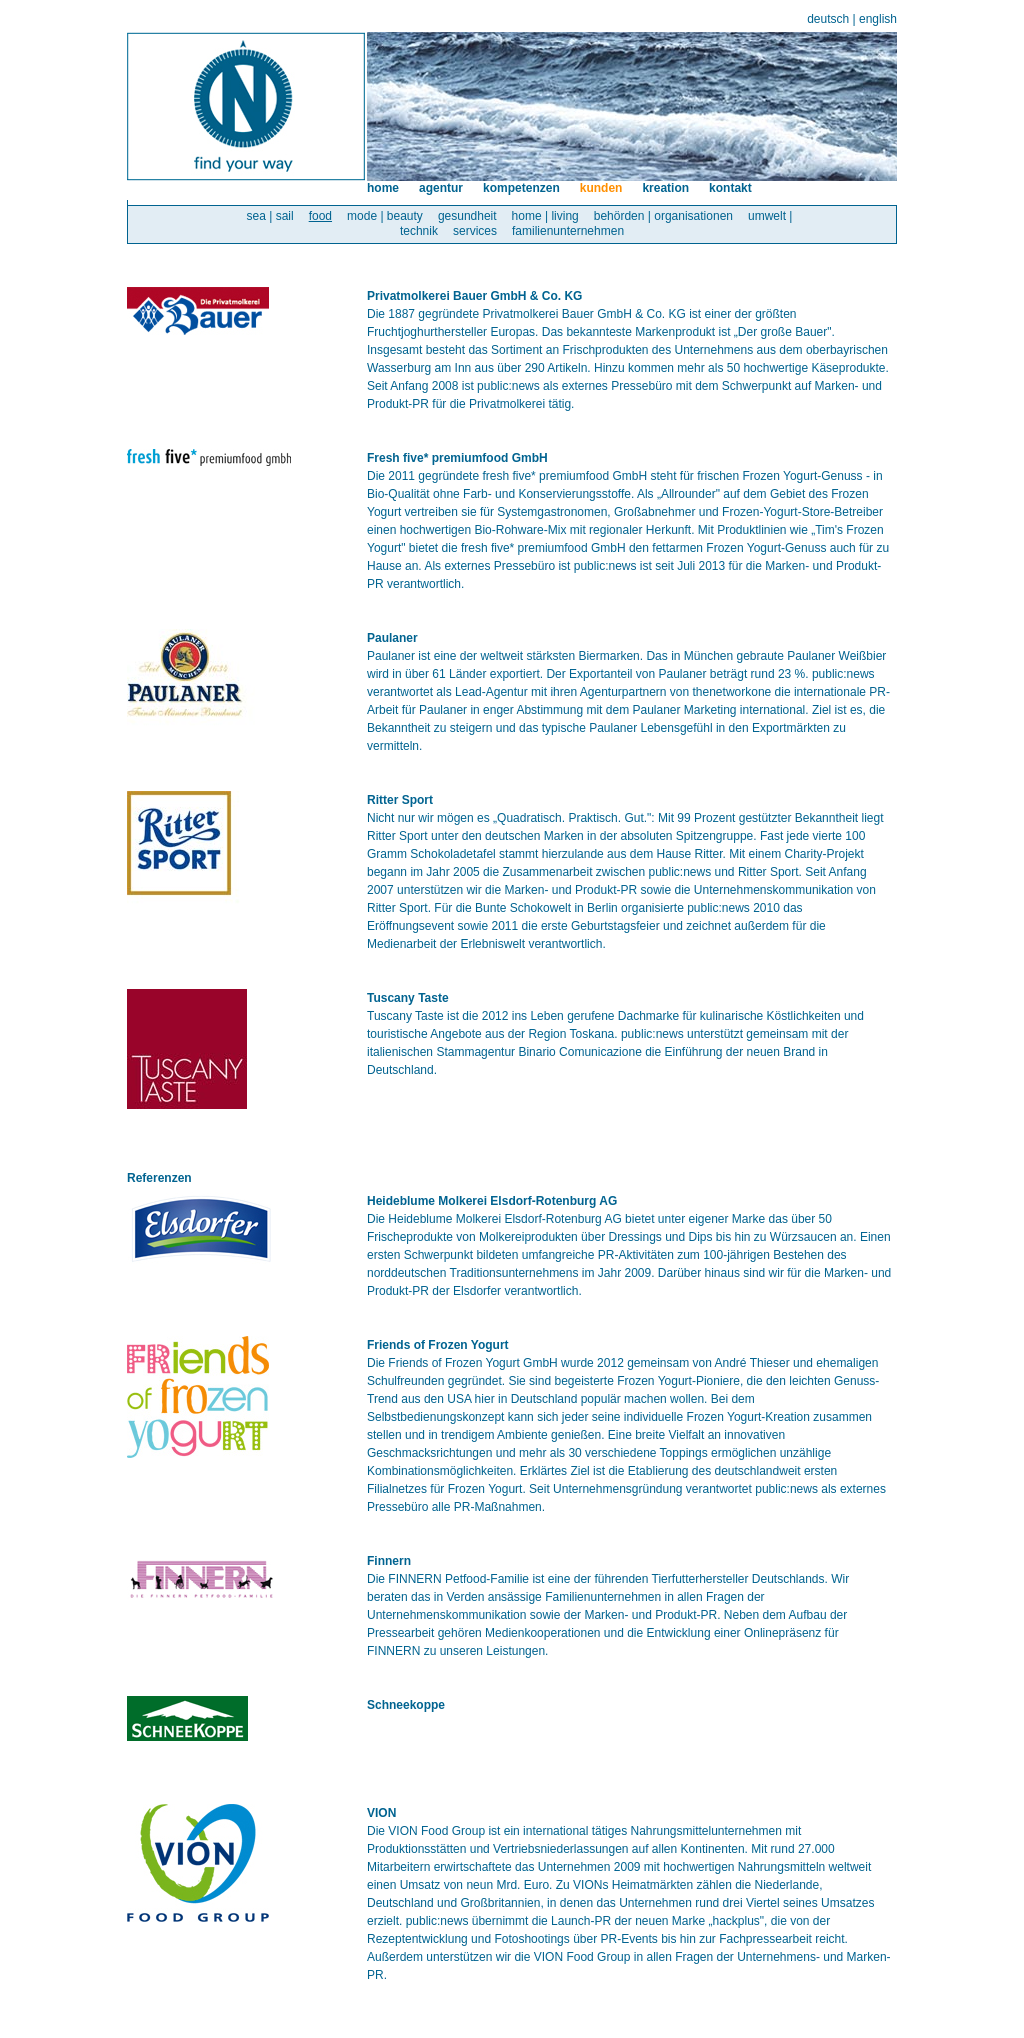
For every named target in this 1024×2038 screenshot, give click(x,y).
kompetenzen (521, 188)
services (475, 231)
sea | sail (270, 216)
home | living (545, 216)
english (878, 19)
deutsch (828, 19)
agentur (441, 188)
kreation (665, 188)
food (320, 216)
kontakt (730, 188)
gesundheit (467, 216)
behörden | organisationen (663, 216)
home (383, 188)
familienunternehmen (568, 231)
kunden (601, 188)
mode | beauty (385, 216)
